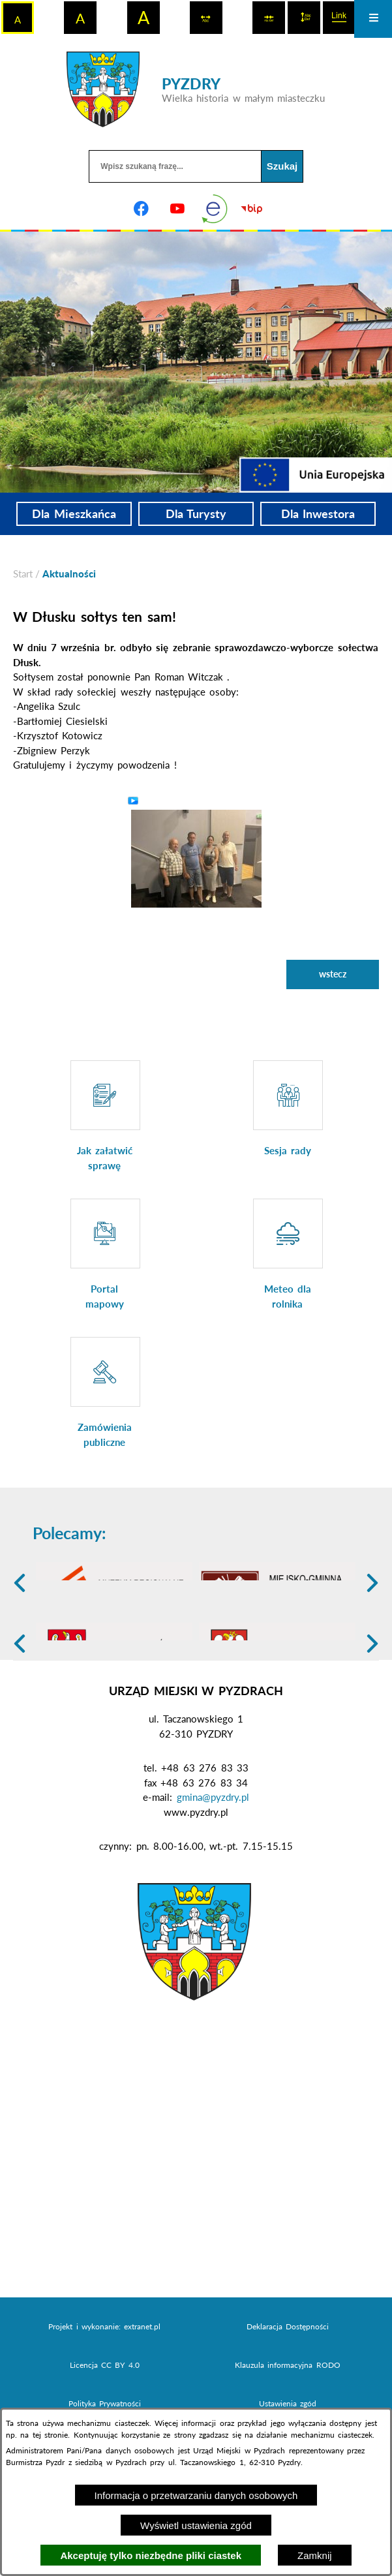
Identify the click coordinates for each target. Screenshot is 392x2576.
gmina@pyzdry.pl (213, 1876)
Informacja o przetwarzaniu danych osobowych (196, 2495)
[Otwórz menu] (373, 19)
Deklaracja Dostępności (288, 2405)
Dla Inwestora (318, 513)
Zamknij (314, 2555)
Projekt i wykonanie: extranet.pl (104, 2405)
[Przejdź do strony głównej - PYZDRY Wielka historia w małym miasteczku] (196, 89)
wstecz (332, 973)
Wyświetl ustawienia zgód (196, 2525)
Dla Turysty (196, 513)
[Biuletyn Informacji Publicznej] (251, 208)
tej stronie (50, 2435)
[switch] (206, 17)
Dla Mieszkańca (73, 513)
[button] (196, 857)
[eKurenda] (214, 208)
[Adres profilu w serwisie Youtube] (177, 208)
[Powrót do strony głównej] (23, 573)
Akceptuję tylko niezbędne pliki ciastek (150, 2555)
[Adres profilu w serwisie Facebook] (141, 208)
